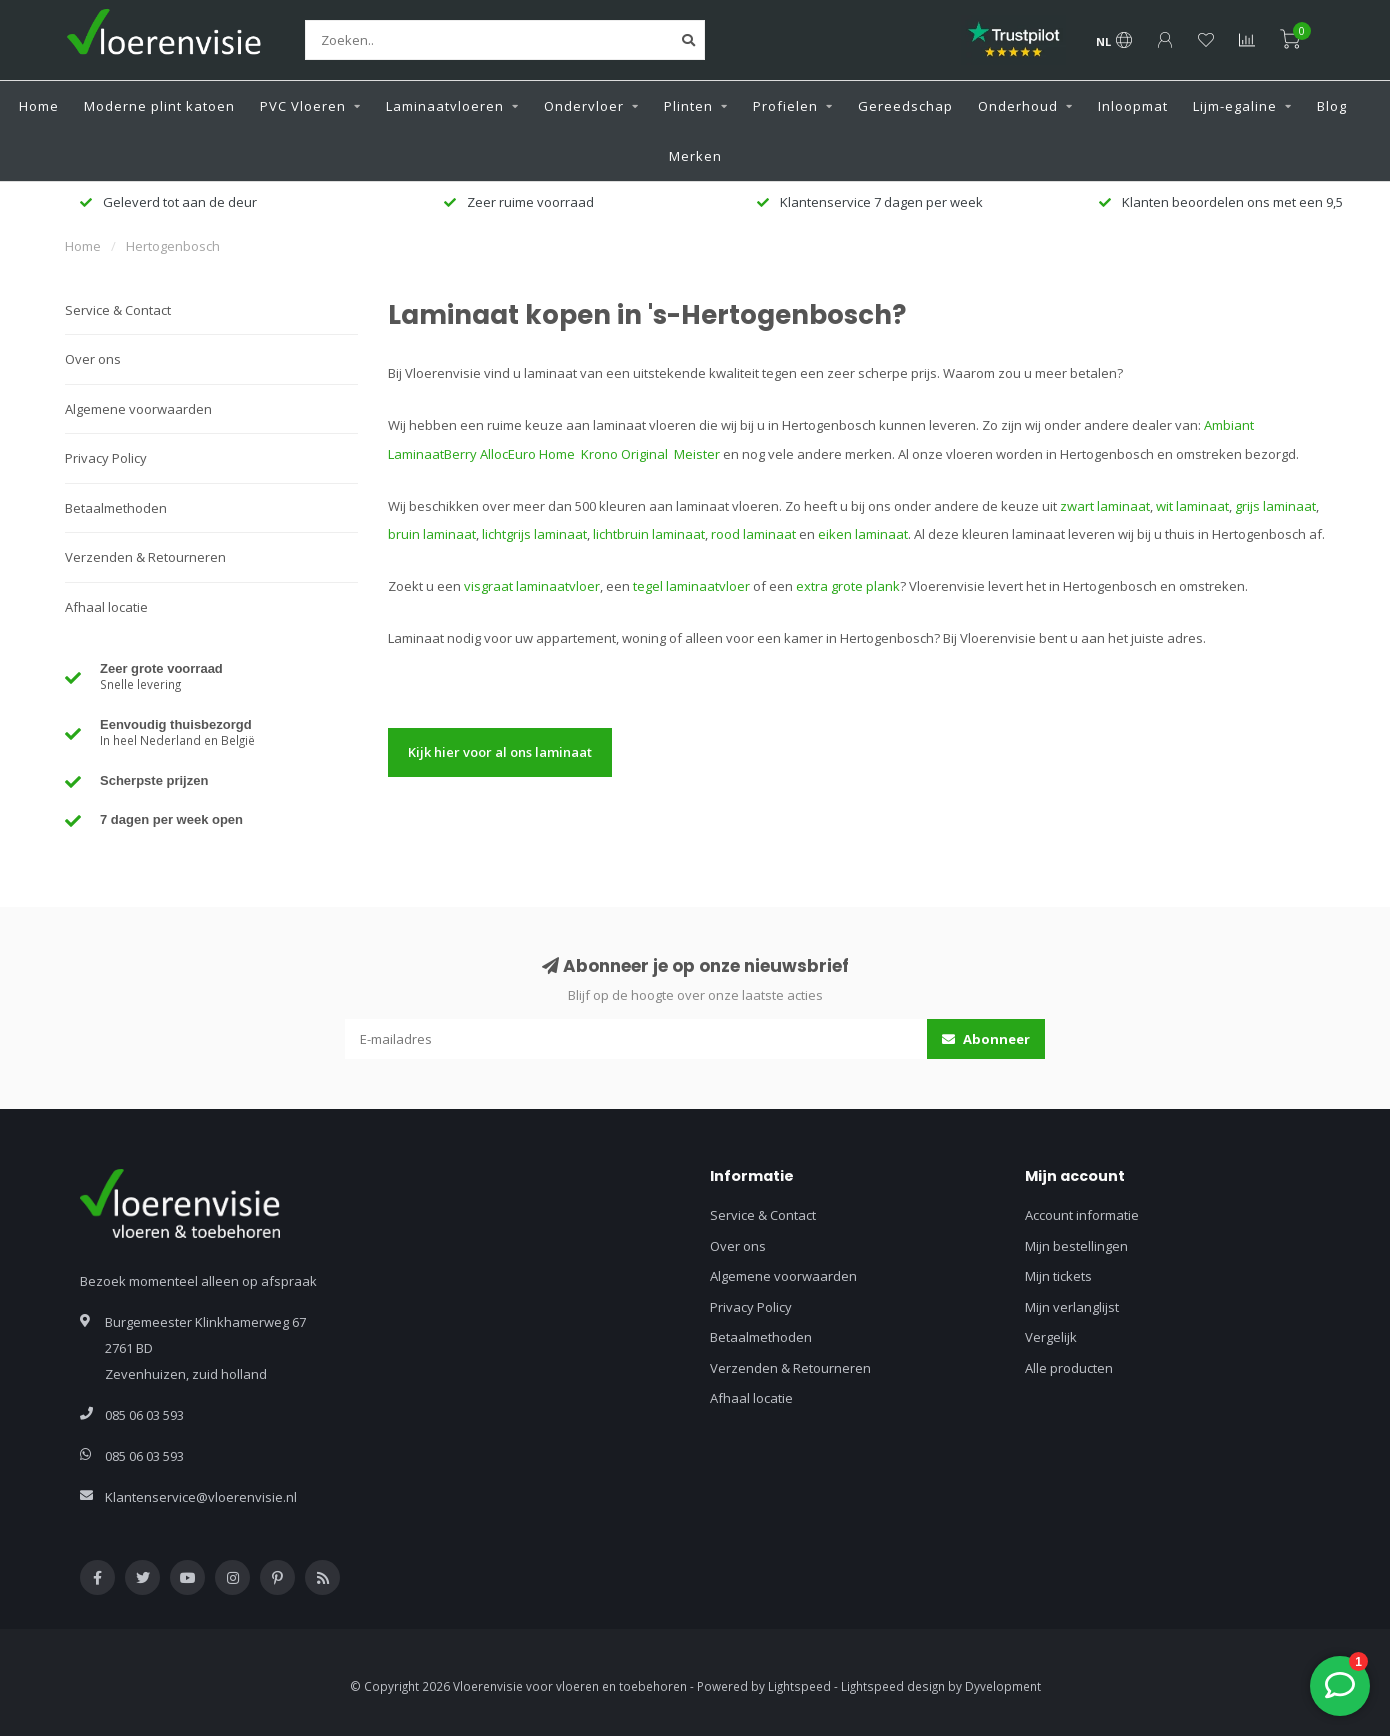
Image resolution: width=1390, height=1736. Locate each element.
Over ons (93, 359)
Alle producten (1069, 1368)
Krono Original (626, 454)
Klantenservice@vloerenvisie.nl (201, 1497)
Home (39, 106)
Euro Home (543, 454)
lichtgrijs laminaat (534, 534)
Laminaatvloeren (445, 106)
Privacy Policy (106, 458)
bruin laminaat (432, 534)
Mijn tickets (1058, 1276)
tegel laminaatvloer (691, 586)
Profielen (785, 106)
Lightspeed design (893, 1686)
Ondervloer (584, 106)
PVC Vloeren (303, 106)
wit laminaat (1192, 506)
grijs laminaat (1275, 506)
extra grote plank (848, 586)
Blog (1332, 106)
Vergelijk (1051, 1337)
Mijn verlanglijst (1072, 1307)
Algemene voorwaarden (138, 409)
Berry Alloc (476, 454)
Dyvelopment (1003, 1686)
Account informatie (1082, 1215)
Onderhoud (1018, 106)
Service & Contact (118, 310)
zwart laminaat (1105, 506)
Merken (695, 156)
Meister (698, 454)
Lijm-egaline (1235, 106)
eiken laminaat (863, 534)
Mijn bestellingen (1076, 1246)
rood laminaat (753, 534)
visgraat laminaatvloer (532, 586)
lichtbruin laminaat (649, 534)
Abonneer (986, 1039)
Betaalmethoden (116, 508)
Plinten (688, 106)
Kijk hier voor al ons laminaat (500, 752)
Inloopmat (1133, 106)
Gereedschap (905, 106)
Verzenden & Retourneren (145, 557)
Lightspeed (799, 1686)
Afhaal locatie (106, 607)
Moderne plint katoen (159, 106)
